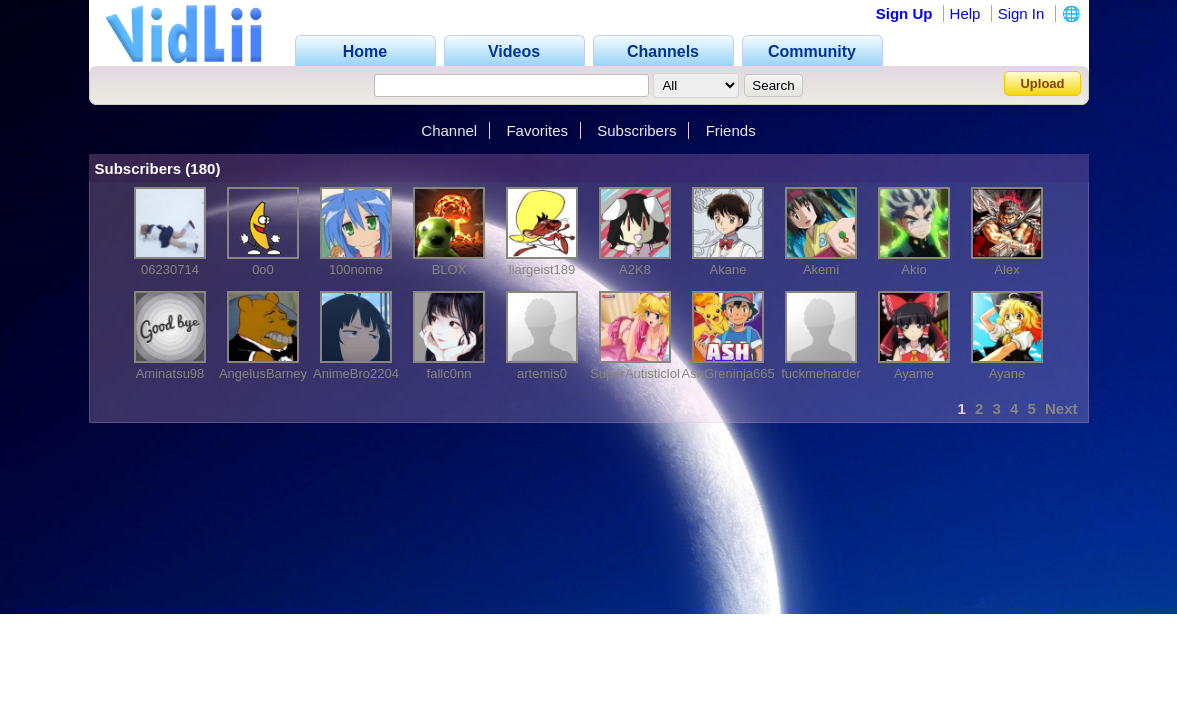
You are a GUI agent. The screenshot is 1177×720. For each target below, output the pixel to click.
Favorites (537, 130)
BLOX (449, 269)
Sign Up (904, 13)
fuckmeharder (820, 373)
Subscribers (636, 130)
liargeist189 (542, 269)
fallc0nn (449, 373)
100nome (356, 269)
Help (965, 13)
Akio (913, 269)
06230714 (170, 269)
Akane (728, 269)
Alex (1006, 269)
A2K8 (635, 269)
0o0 (263, 269)
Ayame (914, 373)
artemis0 (542, 373)
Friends (731, 130)
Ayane (1007, 373)
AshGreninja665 (728, 373)
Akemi (821, 269)
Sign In (1021, 13)
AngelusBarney (263, 373)
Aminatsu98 (170, 373)
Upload (1042, 83)
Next (1061, 408)
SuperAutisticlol (635, 373)
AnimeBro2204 (356, 373)
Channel (449, 130)
